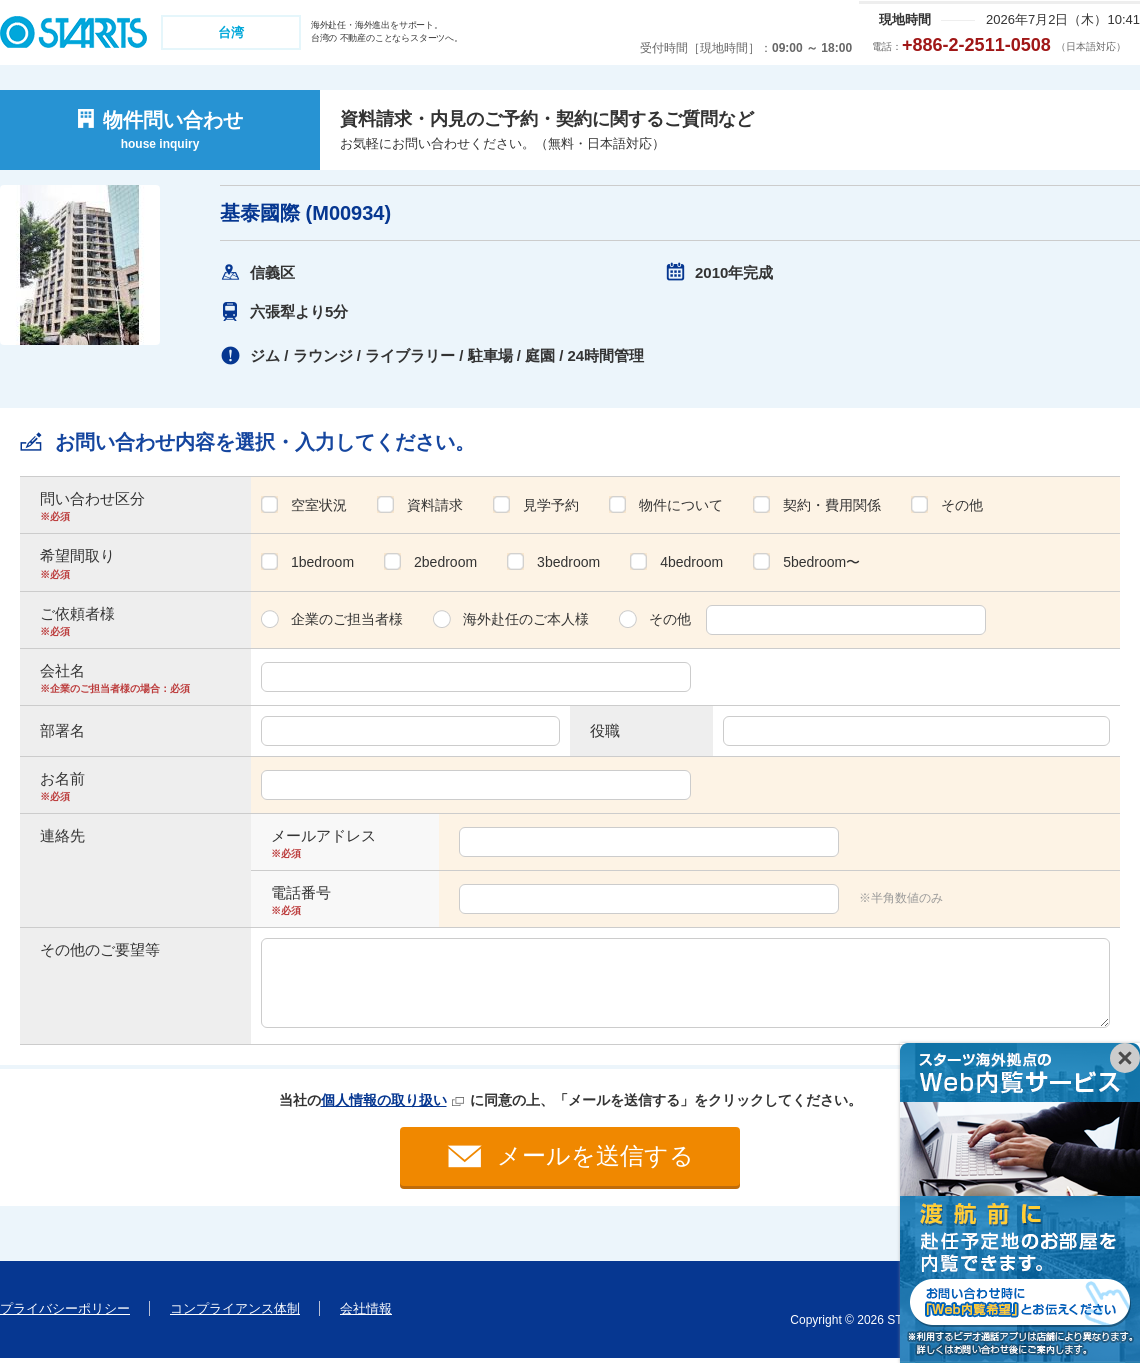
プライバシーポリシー (65, 1312)
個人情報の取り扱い (384, 1100)
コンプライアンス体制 (235, 1312)
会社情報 (366, 1312)
